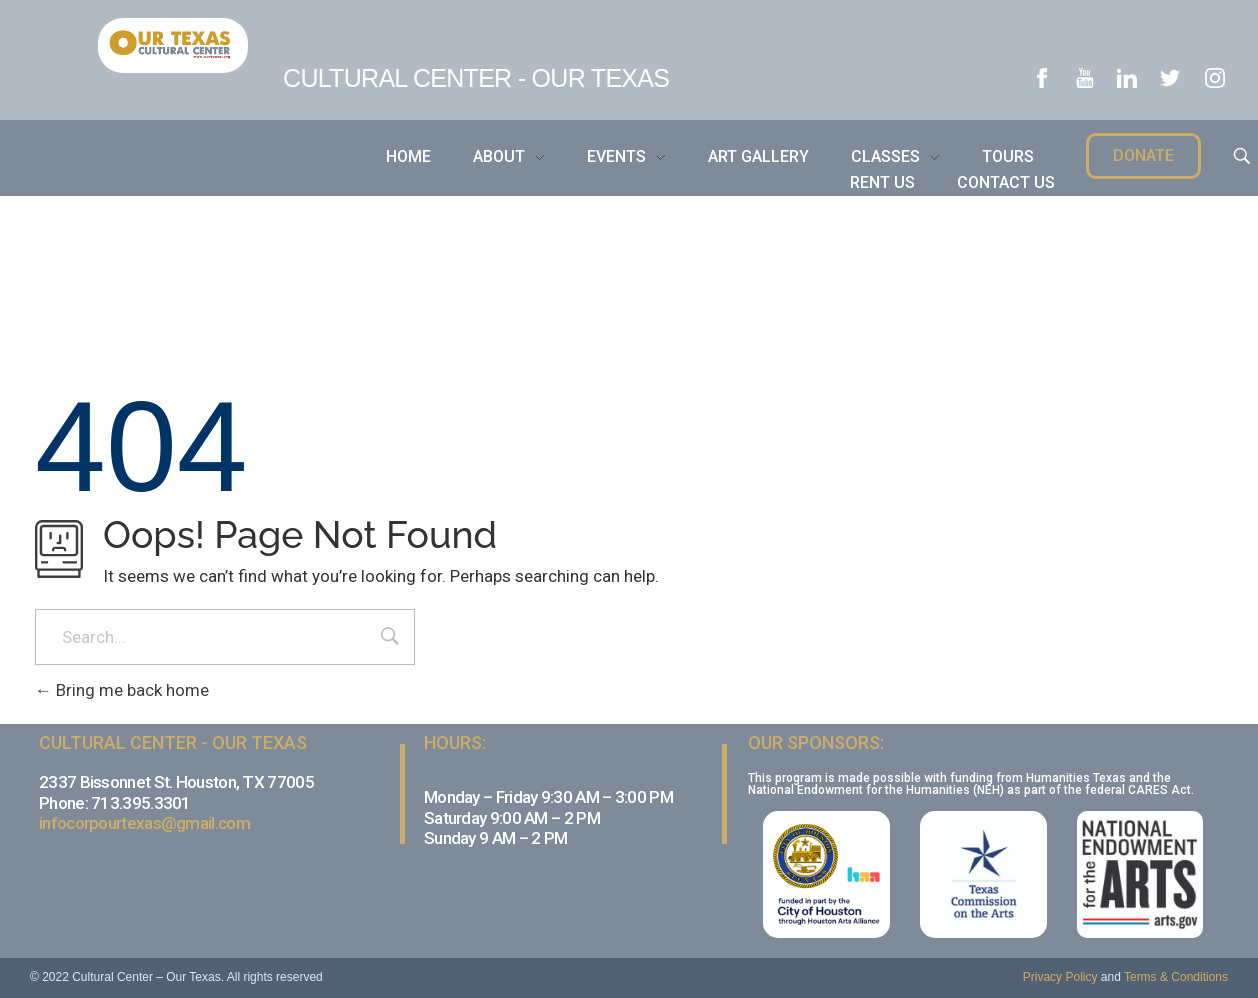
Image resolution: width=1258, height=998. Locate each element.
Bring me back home (122, 690)
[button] (1143, 156)
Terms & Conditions (1176, 977)
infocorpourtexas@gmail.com (144, 823)
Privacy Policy (1060, 977)
